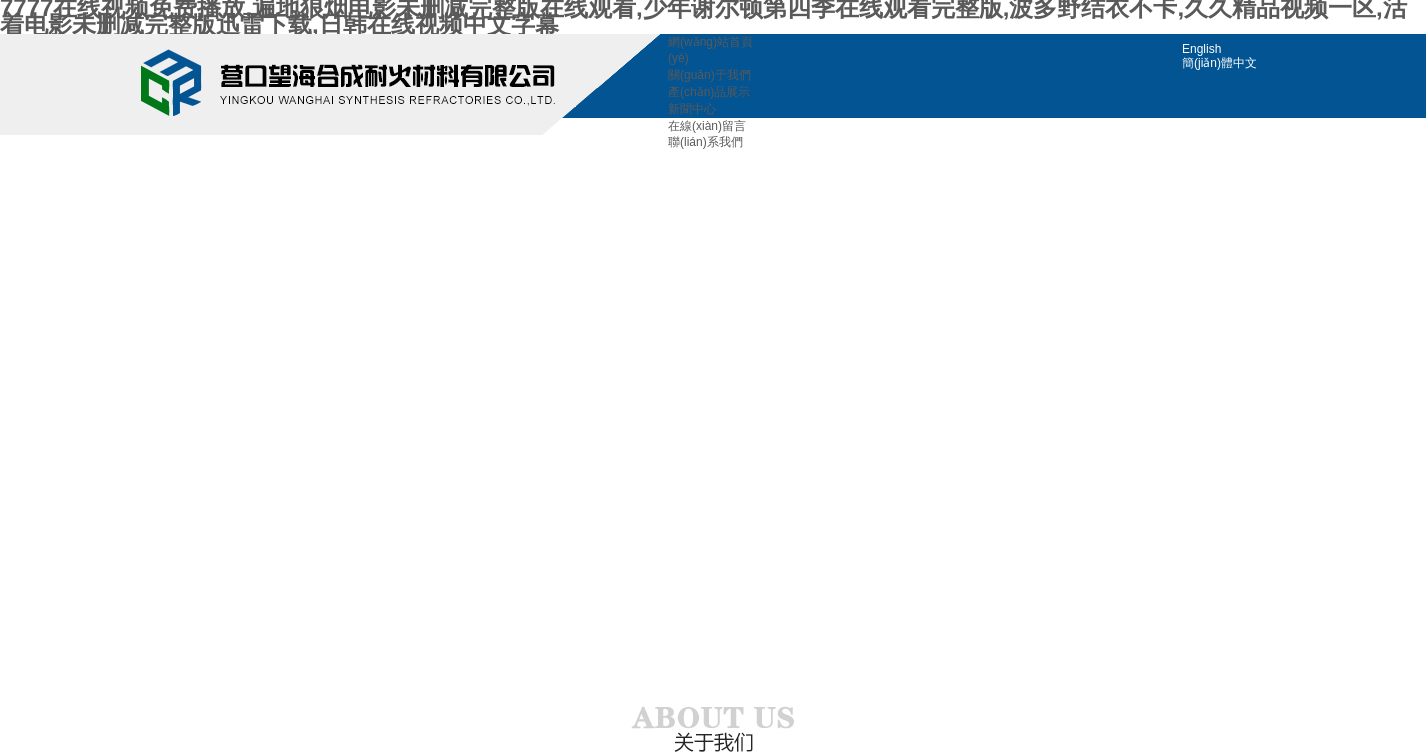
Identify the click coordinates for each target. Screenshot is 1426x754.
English (1201, 49)
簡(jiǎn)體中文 (1219, 63)
